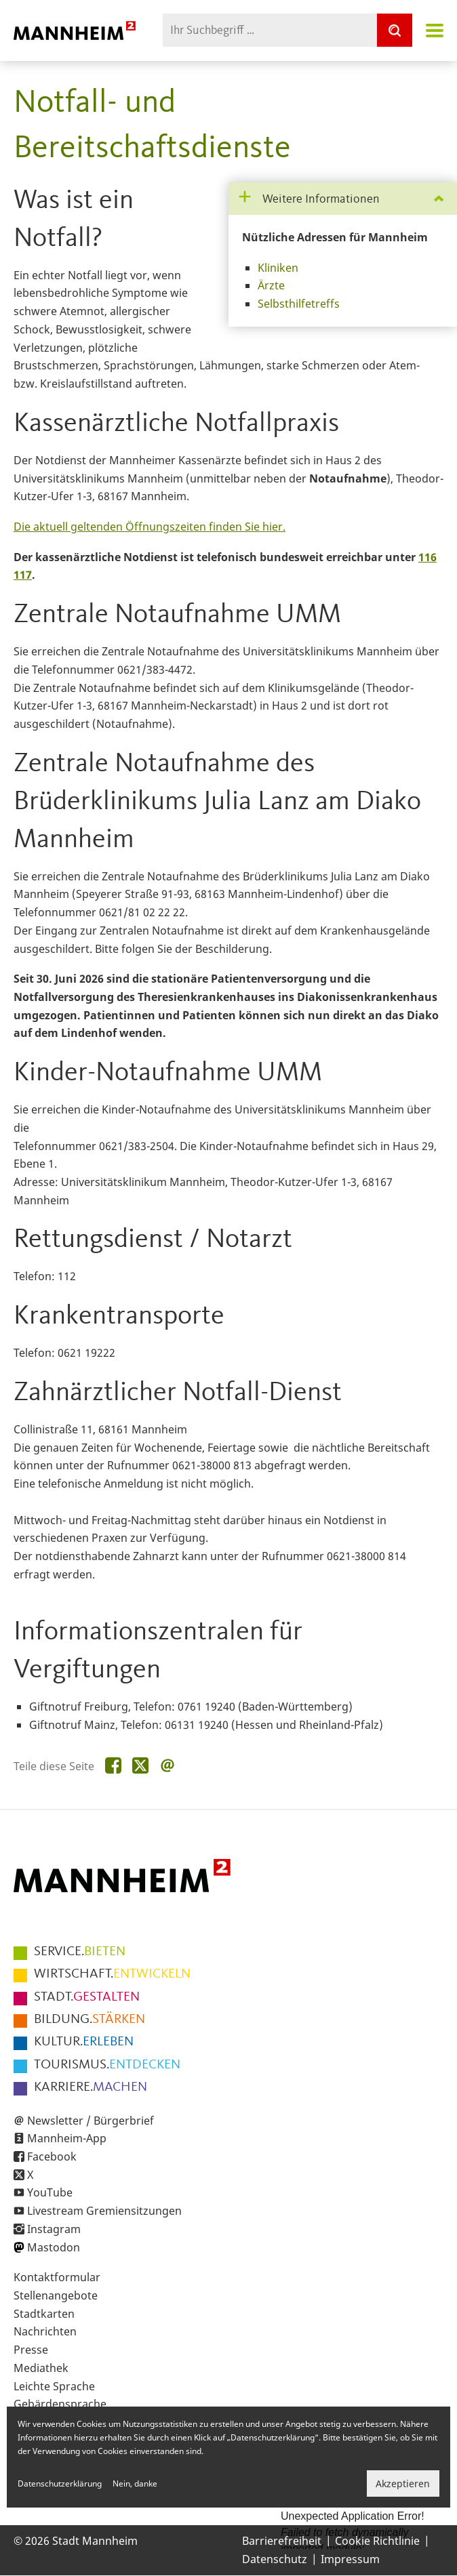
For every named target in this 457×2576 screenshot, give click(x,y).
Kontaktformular (57, 2277)
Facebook (52, 2156)
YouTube (50, 2192)
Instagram (54, 2229)
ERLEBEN (84, 2042)
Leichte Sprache (54, 2386)
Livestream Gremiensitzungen (104, 2210)
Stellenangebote (56, 2295)
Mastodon (53, 2247)
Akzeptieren (403, 2483)
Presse (31, 2349)
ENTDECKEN (107, 2065)
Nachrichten (45, 2331)
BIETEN (79, 1952)
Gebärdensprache (60, 2403)
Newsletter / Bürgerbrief (90, 2120)
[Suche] (394, 30)
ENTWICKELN (112, 1974)
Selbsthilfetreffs (299, 303)
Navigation (434, 30)
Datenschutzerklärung (60, 2483)
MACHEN (90, 2087)
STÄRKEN (89, 2019)
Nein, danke (135, 2483)
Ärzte (271, 285)
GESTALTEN (87, 1997)
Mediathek (41, 2367)
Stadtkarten (44, 2313)
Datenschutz (274, 2559)
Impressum (350, 2559)
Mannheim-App (66, 2138)
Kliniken (278, 267)
